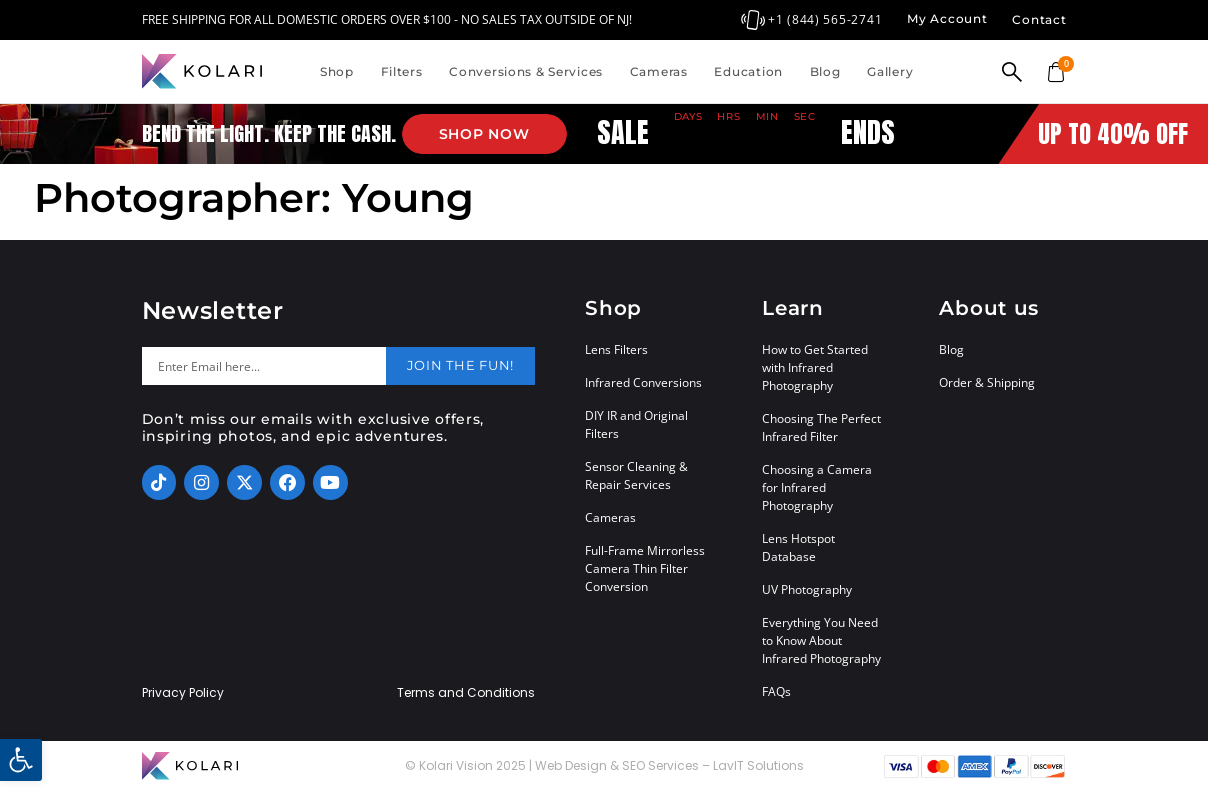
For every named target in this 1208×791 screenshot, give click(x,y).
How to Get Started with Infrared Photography (815, 367)
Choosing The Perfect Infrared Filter (821, 427)
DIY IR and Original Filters (636, 424)
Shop (337, 71)
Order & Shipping (987, 382)
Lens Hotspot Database (798, 547)
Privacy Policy (183, 693)
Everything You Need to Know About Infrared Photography (821, 640)
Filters (402, 71)
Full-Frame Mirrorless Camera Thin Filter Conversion (645, 568)
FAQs (776, 691)
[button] (21, 760)
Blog (825, 71)
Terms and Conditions (466, 693)
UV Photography (807, 589)
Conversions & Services (526, 71)
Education (748, 71)
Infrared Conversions (643, 382)
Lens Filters (616, 349)
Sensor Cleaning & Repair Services (636, 475)
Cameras (659, 71)
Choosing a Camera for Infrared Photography (817, 487)
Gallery (890, 71)
